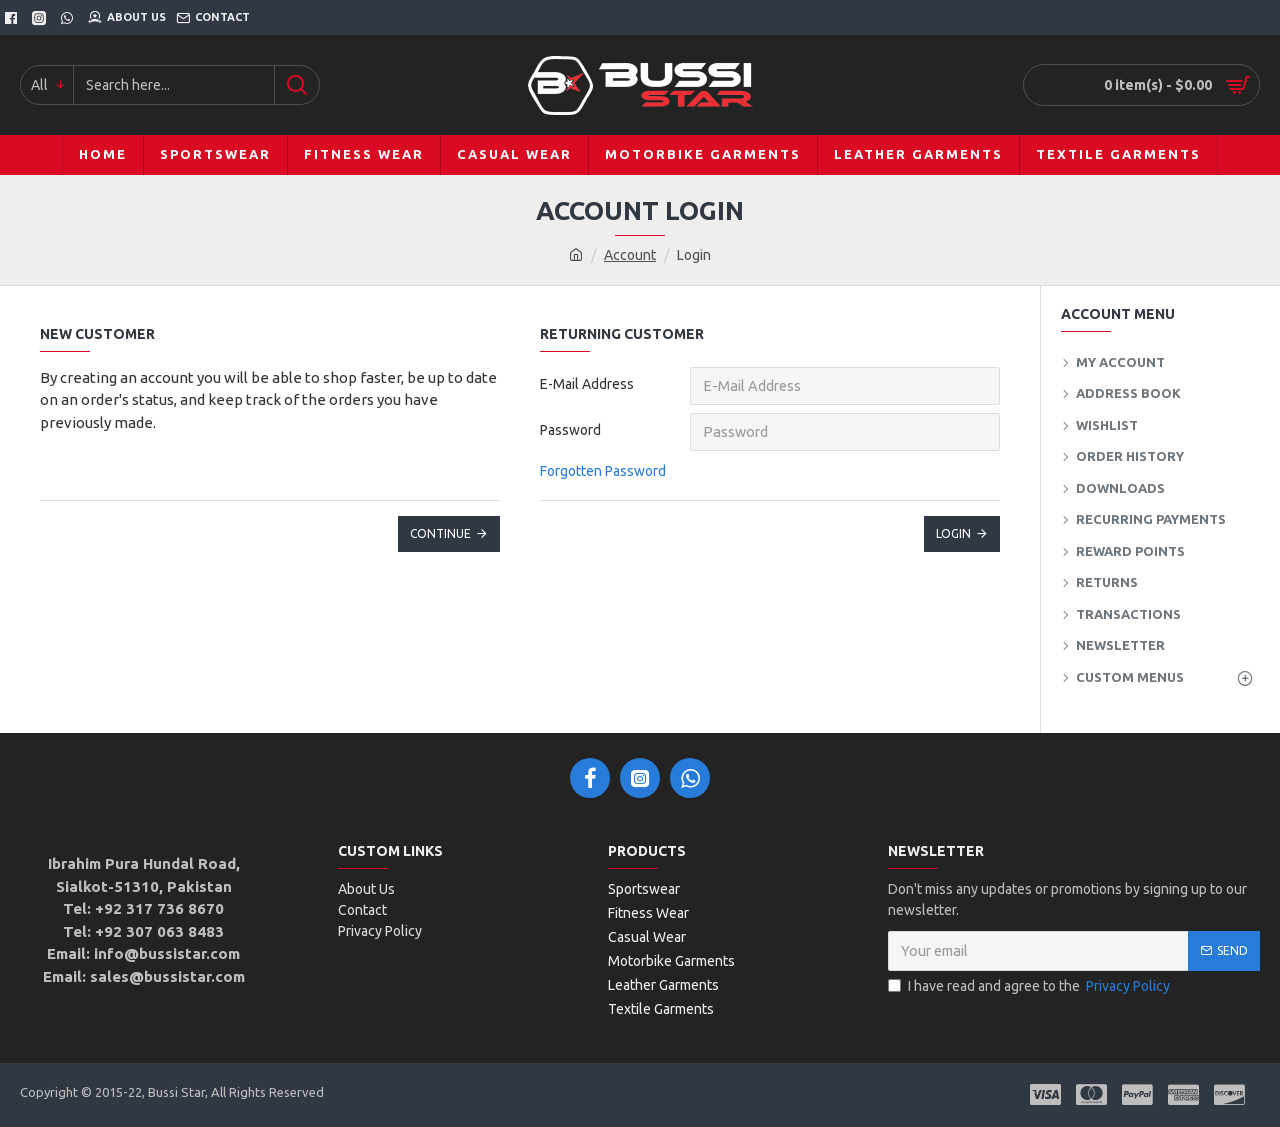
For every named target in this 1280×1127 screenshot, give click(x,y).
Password (570, 430)
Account (630, 255)
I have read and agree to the (1030, 986)
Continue (440, 533)
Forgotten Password (603, 471)
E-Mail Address (587, 384)
